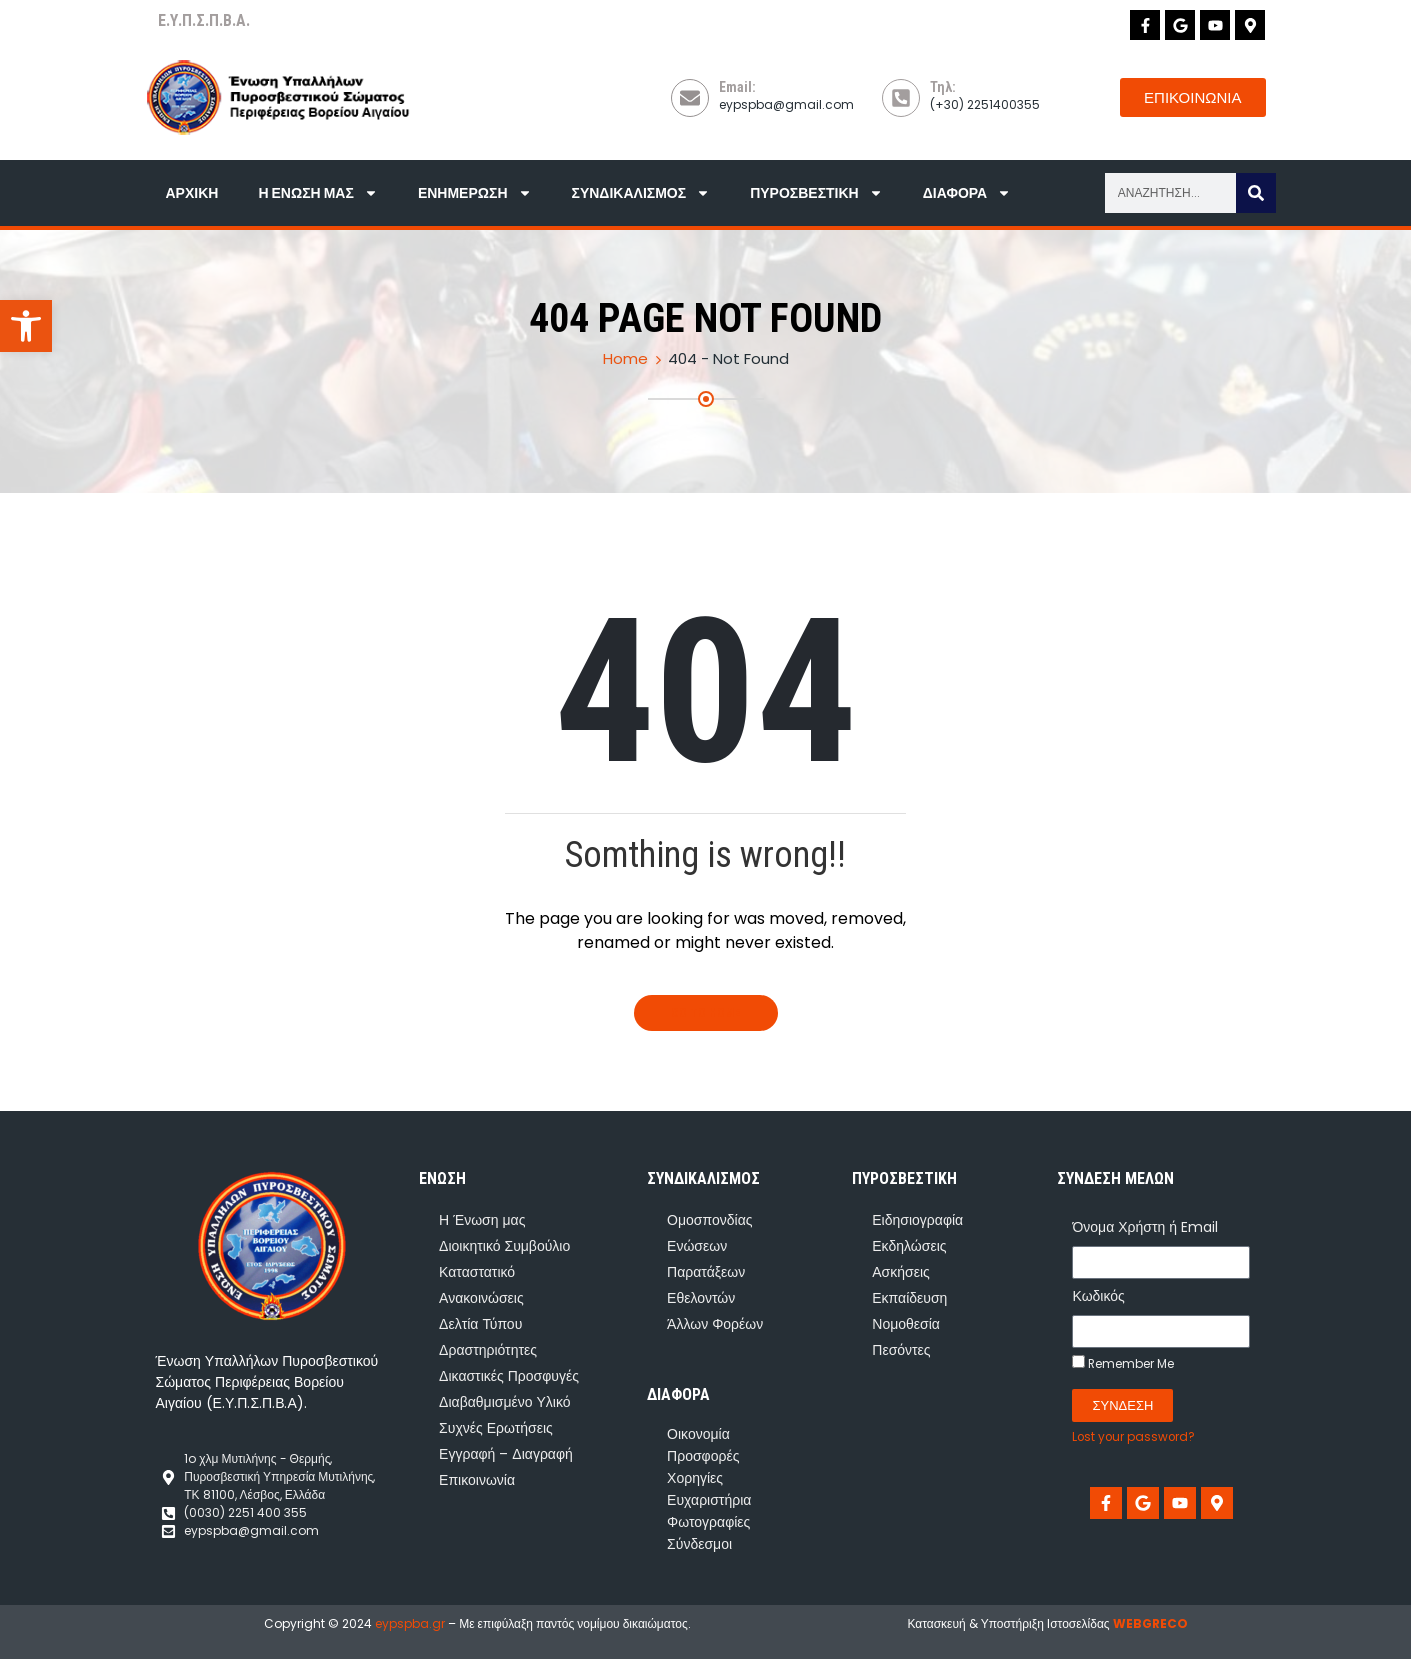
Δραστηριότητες (488, 1350)
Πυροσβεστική (816, 193)
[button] (26, 326)
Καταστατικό (477, 1272)
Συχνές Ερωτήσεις (496, 1428)
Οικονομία (698, 1434)
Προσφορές (703, 1456)
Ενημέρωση (475, 193)
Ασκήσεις (901, 1272)
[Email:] (690, 98)
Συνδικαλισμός (641, 193)
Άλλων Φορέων (715, 1324)
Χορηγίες (695, 1478)
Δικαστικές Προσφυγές (509, 1376)
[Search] (1256, 193)
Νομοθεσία (906, 1324)
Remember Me (1123, 1363)
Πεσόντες (901, 1350)
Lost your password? (1133, 1437)
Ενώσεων (697, 1246)
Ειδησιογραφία (917, 1220)
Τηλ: (943, 87)
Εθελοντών (701, 1298)
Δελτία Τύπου (480, 1324)
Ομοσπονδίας (709, 1220)
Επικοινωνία (477, 1480)
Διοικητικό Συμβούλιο (504, 1246)
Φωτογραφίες (708, 1522)
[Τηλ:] (901, 98)
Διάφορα (967, 193)
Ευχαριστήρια (709, 1500)
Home (625, 358)
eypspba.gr (410, 1623)
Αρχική (192, 193)
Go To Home (706, 1013)
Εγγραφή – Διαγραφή (506, 1454)
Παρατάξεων (706, 1272)
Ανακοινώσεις (481, 1298)
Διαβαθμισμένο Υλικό (504, 1402)
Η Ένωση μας (317, 193)
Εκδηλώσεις (909, 1246)
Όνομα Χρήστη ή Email (1145, 1227)
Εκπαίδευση (909, 1298)
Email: (737, 87)
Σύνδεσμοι (699, 1544)
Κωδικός (1098, 1296)
